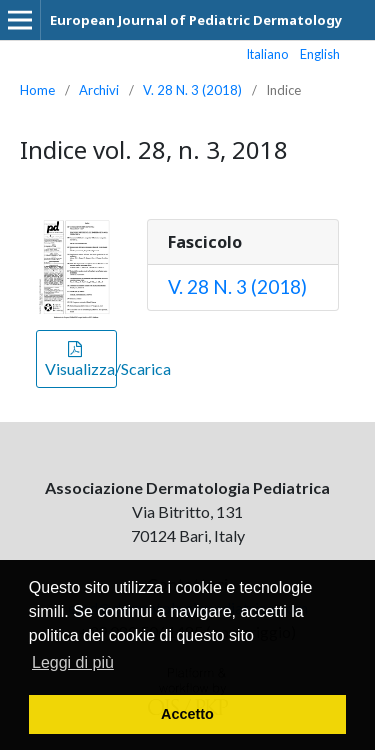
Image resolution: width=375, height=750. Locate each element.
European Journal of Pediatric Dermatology (196, 20)
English (320, 54)
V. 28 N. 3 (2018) (192, 90)
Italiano (268, 54)
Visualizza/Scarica (81, 368)
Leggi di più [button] (73, 662)
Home (37, 90)
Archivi (99, 90)
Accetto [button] (187, 714)
